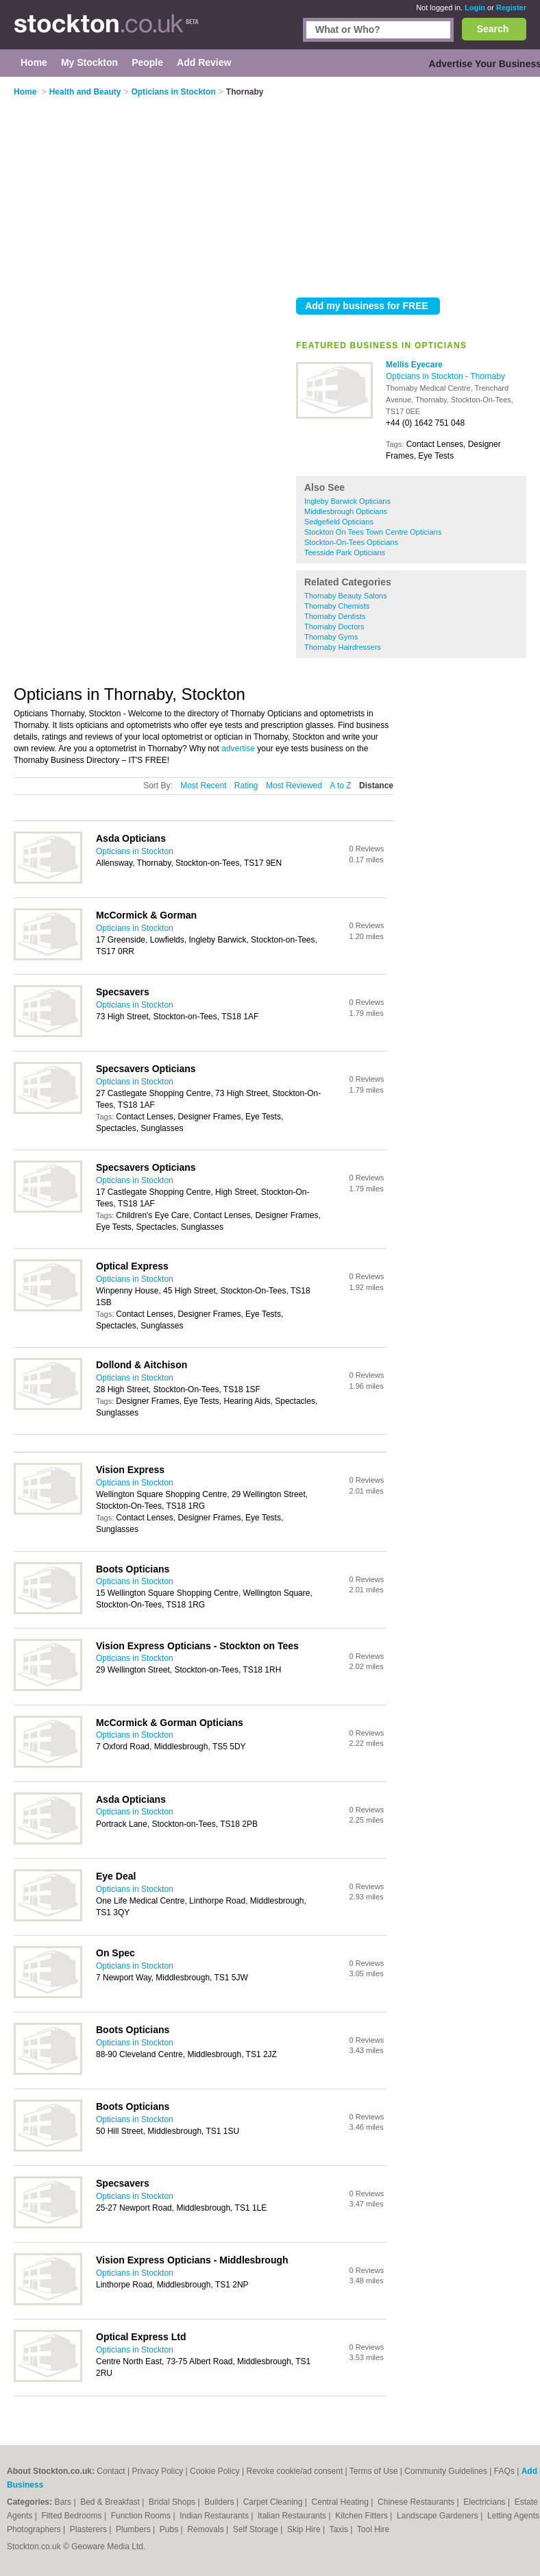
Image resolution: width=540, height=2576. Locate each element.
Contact (111, 2471)
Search (493, 28)
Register (511, 7)
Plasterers (89, 2529)
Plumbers (134, 2529)
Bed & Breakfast (111, 2502)
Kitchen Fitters (362, 2515)
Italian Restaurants (293, 2515)
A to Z (340, 785)
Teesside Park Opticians (344, 552)
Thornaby (487, 376)
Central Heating (341, 2502)
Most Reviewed (294, 785)
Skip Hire (305, 2529)
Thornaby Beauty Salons (345, 596)
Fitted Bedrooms (73, 2515)
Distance (376, 785)
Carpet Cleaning (274, 2502)
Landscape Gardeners (438, 2515)
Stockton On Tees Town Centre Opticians (372, 532)
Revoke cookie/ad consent (294, 2471)
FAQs (504, 2471)
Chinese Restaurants (417, 2502)
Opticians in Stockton (425, 376)
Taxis (340, 2529)
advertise (238, 748)
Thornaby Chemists (336, 606)
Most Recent (203, 785)
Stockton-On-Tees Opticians (351, 542)
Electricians (485, 2502)
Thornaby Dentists (334, 616)
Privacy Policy (158, 2471)
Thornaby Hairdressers (342, 647)
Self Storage (256, 2529)
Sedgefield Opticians (338, 522)
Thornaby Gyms (331, 637)
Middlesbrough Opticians (345, 511)
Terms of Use (373, 2471)
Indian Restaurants (215, 2515)
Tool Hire (373, 2529)
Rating (246, 785)
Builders (220, 2502)
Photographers (35, 2529)
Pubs (170, 2529)
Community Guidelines (445, 2471)
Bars (63, 2502)
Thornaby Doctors (334, 626)
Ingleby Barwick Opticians (347, 501)
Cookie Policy (215, 2471)
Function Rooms (142, 2515)
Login (475, 7)
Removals (206, 2529)
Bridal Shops (173, 2502)
